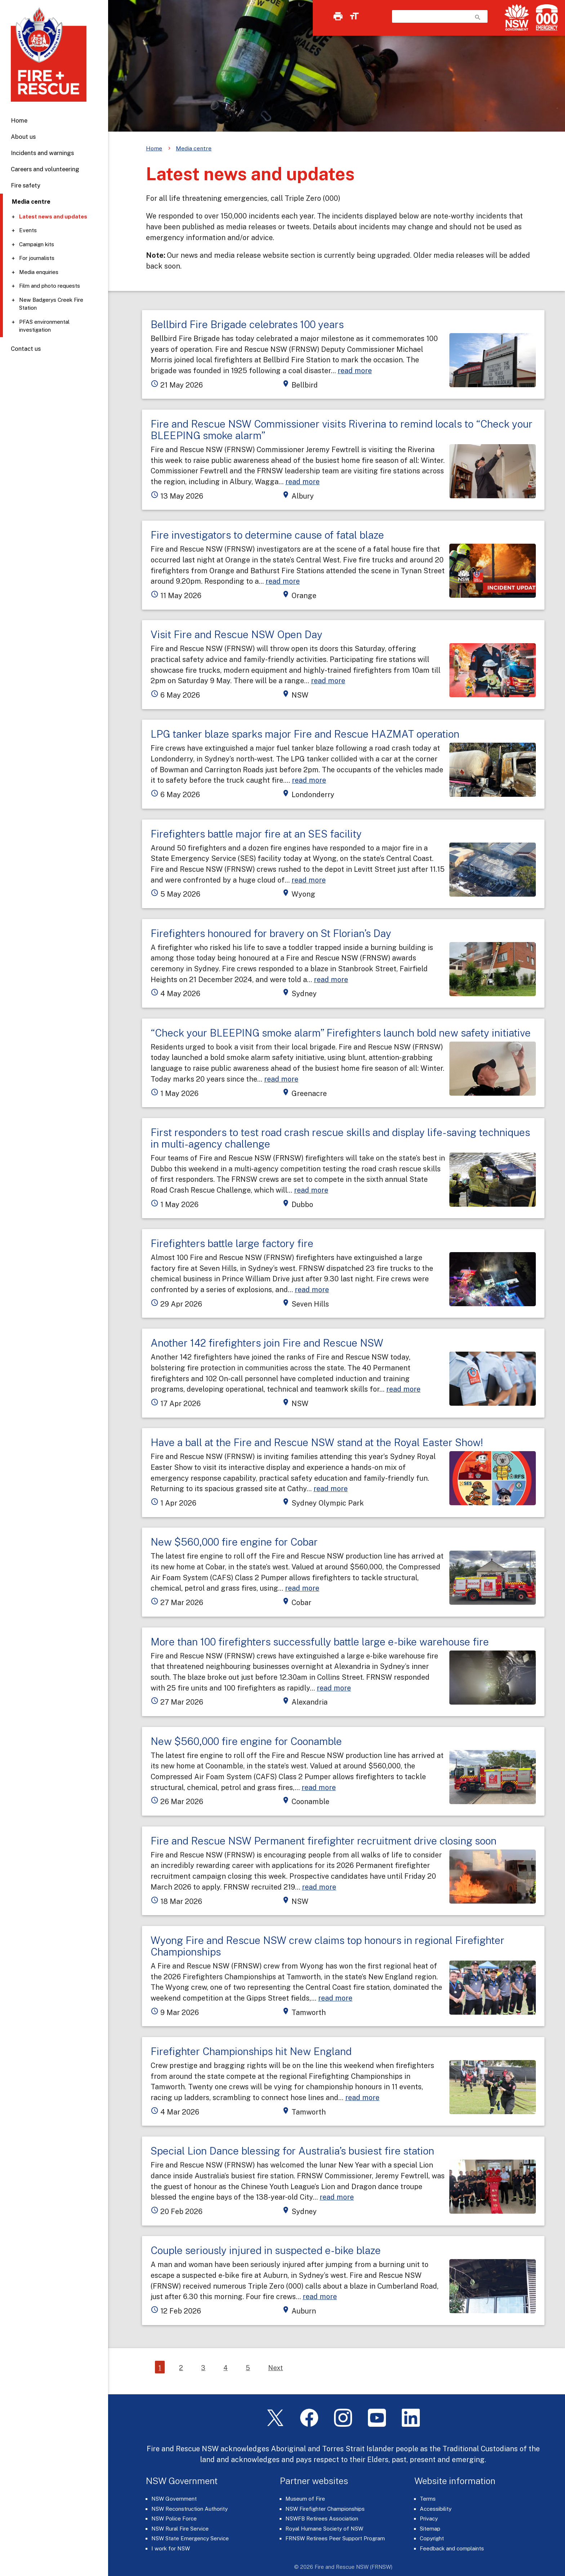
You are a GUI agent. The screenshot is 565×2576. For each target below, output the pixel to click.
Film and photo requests (49, 286)
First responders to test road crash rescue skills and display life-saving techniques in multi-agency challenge (340, 1138)
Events (28, 230)
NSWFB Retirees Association (321, 2518)
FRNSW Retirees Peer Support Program (335, 2538)
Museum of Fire (305, 2499)
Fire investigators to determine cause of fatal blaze (267, 535)
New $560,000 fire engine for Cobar (234, 1542)
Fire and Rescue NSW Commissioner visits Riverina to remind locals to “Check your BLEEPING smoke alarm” (342, 429)
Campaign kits (36, 244)
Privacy (429, 2518)
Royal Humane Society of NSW (324, 2529)
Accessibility (435, 2509)
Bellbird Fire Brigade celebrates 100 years (247, 324)
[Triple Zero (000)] (545, 17)
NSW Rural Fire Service (180, 2529)
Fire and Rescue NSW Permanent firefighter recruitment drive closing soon (324, 1841)
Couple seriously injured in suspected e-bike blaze (266, 2250)
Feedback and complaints (452, 2548)
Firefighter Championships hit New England (251, 2051)
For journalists (36, 258)
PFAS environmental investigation (44, 326)
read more (355, 370)
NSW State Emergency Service (190, 2538)
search (477, 17)
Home (19, 120)
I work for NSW (170, 2548)
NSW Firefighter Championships (325, 2509)
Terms (428, 2499)
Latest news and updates (53, 216)
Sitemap (430, 2529)
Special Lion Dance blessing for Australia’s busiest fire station (292, 2151)
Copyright (432, 2538)
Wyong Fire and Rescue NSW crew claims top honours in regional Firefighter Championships (327, 1946)
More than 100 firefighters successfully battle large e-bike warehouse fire (320, 1642)
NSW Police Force (174, 2518)
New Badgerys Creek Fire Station (51, 304)
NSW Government (174, 2499)
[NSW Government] (516, 17)
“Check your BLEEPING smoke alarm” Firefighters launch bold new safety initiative (341, 1033)
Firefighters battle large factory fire (232, 1243)
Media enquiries (38, 272)
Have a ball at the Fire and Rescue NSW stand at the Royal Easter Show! (317, 1442)
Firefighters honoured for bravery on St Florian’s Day (271, 933)
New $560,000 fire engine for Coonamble (246, 1741)
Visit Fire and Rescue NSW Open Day (236, 634)
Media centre (194, 148)
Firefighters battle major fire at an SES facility (256, 834)
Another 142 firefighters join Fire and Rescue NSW (267, 1343)
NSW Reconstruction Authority (189, 2509)
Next (275, 2368)
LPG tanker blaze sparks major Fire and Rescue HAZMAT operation (305, 734)
